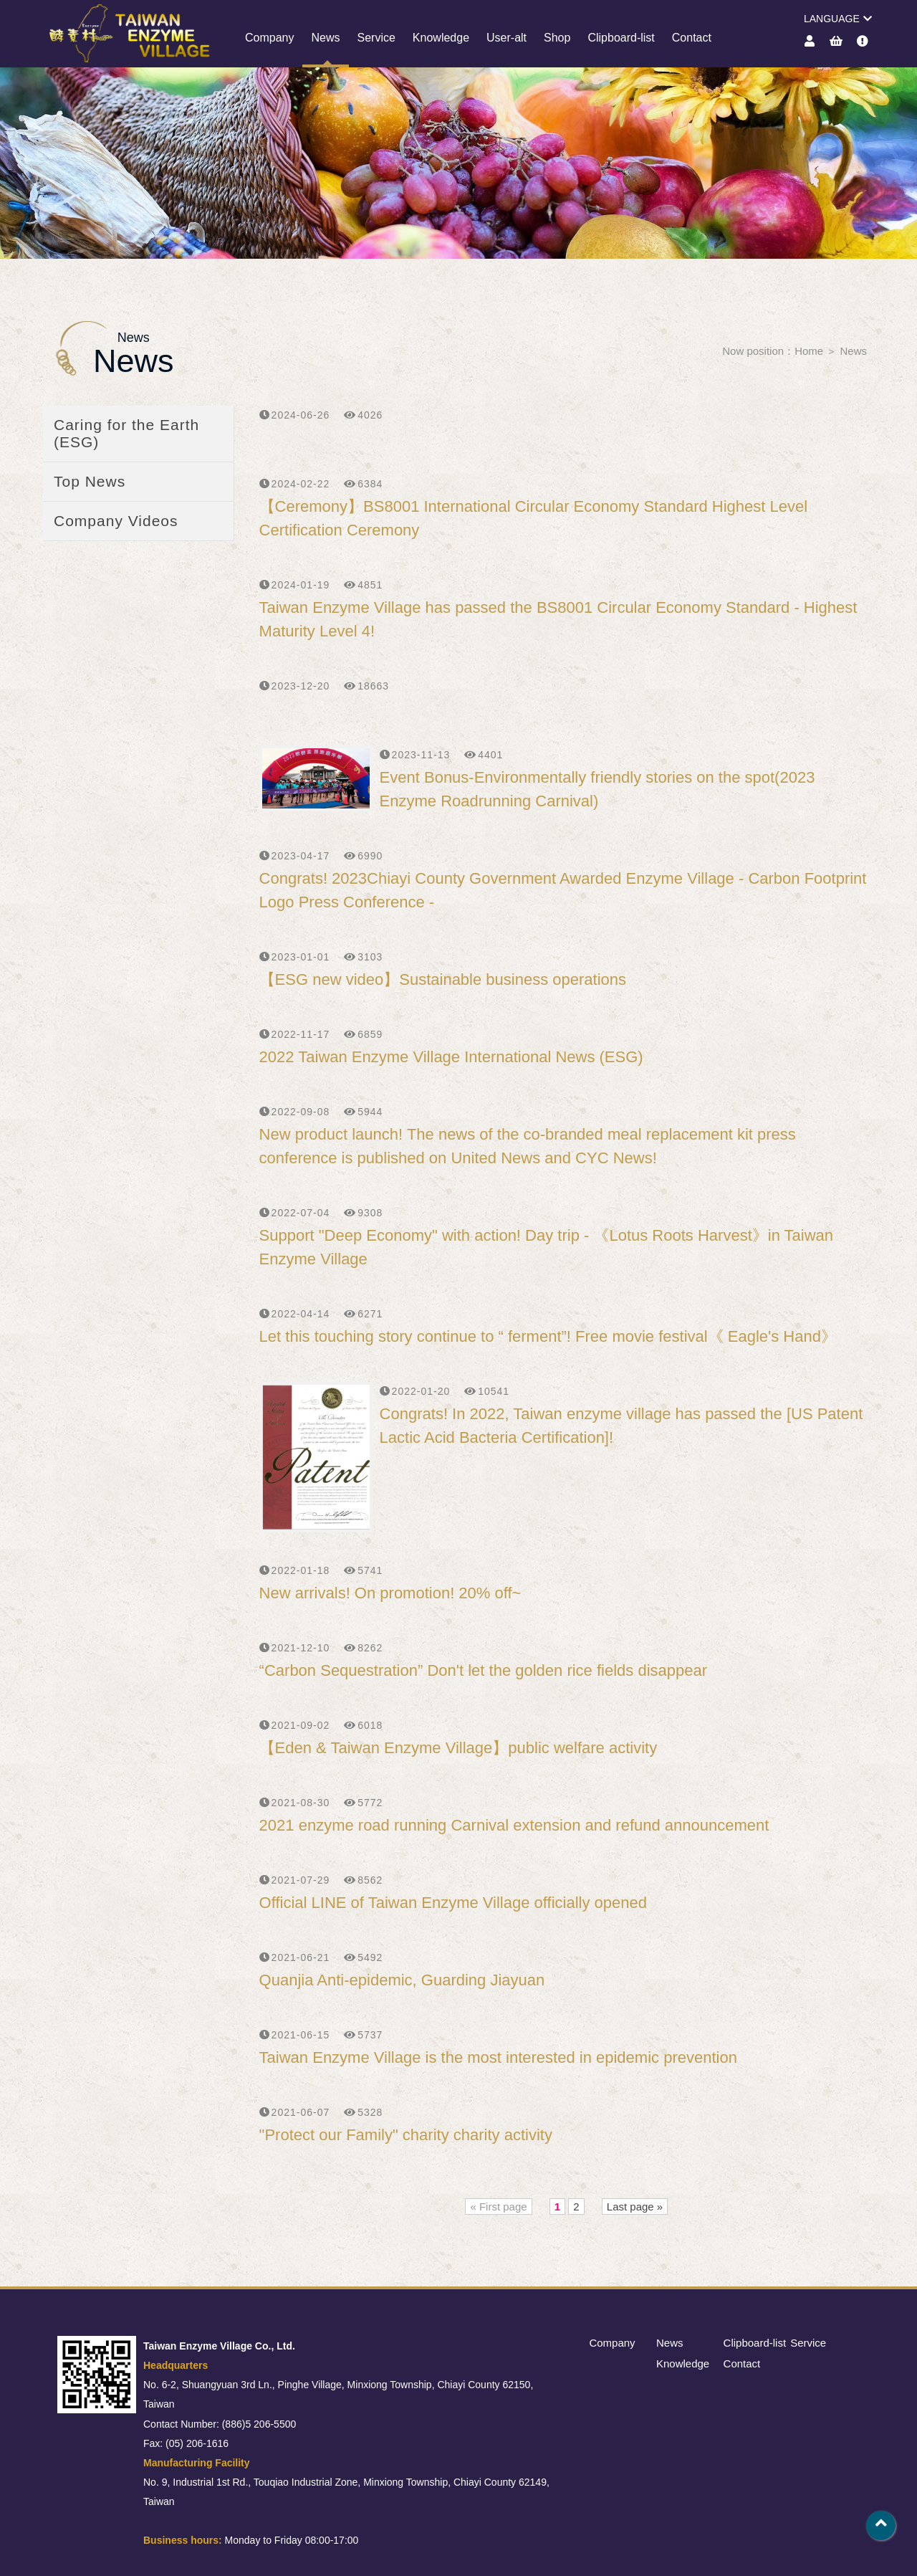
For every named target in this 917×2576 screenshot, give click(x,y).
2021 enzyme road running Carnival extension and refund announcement (514, 1825)
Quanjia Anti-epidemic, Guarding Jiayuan (402, 1980)
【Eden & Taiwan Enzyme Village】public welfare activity (458, 1748)
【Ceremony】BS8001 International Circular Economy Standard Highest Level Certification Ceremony (533, 518)
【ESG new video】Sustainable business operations (442, 979)
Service (376, 38)
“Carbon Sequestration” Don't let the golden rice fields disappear (483, 1670)
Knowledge (441, 38)
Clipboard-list (620, 38)
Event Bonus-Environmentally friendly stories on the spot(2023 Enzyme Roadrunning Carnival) (597, 789)
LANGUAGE (838, 18)
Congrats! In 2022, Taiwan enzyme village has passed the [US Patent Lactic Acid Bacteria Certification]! (621, 1425)
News (325, 38)
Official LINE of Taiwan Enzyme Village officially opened (453, 1903)
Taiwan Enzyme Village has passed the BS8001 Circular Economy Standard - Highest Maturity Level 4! (558, 619)
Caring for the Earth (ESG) (126, 433)
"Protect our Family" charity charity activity (405, 2135)
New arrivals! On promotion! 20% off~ (390, 1593)
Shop (557, 38)
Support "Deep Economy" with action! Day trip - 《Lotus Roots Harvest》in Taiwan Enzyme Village (546, 1247)
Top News (89, 481)
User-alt (506, 38)
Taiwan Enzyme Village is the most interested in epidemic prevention (498, 2057)
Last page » (635, 2206)
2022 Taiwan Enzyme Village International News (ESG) (451, 1057)
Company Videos (116, 520)
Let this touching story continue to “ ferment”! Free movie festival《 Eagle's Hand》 (548, 1336)
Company (269, 38)
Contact (691, 38)
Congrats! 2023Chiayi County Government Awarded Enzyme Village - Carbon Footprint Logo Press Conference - (563, 890)
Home (808, 351)
